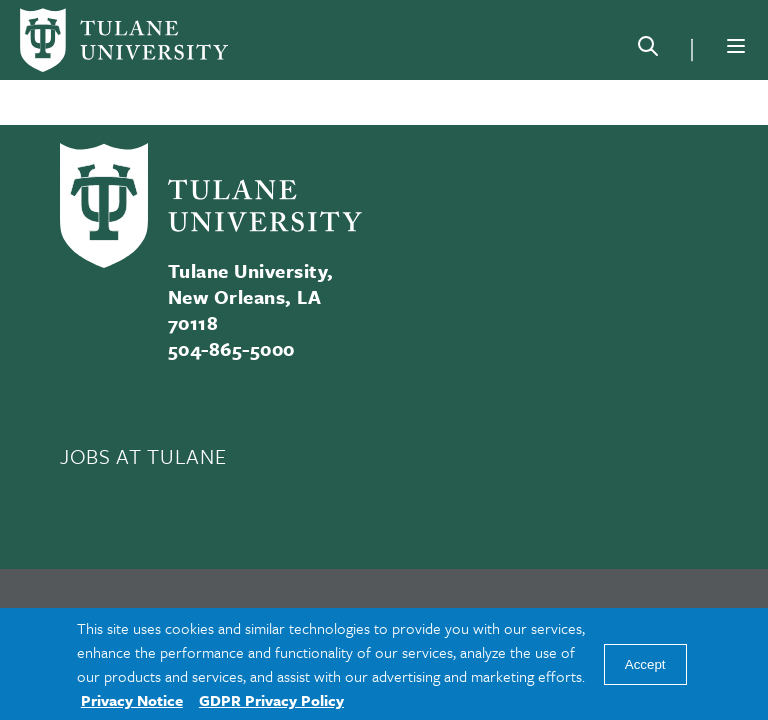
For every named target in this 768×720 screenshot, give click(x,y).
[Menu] (736, 46)
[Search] (648, 50)
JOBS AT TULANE (143, 456)
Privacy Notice (132, 700)
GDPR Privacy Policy (271, 700)
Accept (645, 664)
